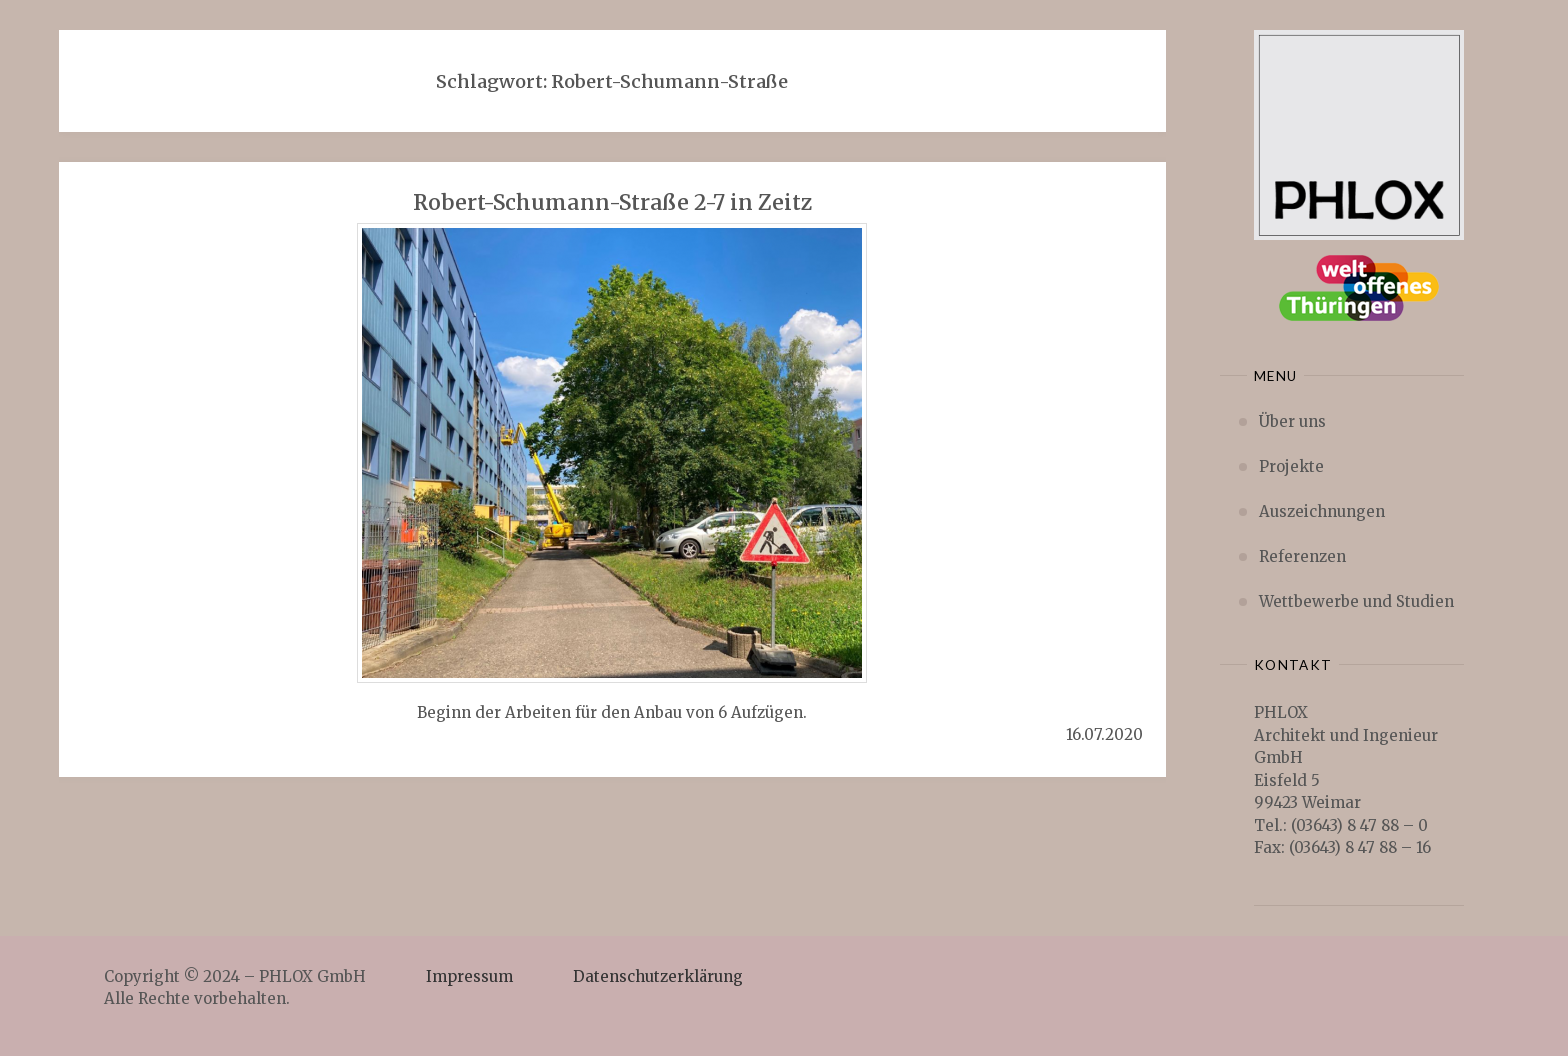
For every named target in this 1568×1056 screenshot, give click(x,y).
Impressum (469, 976)
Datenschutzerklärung (658, 976)
